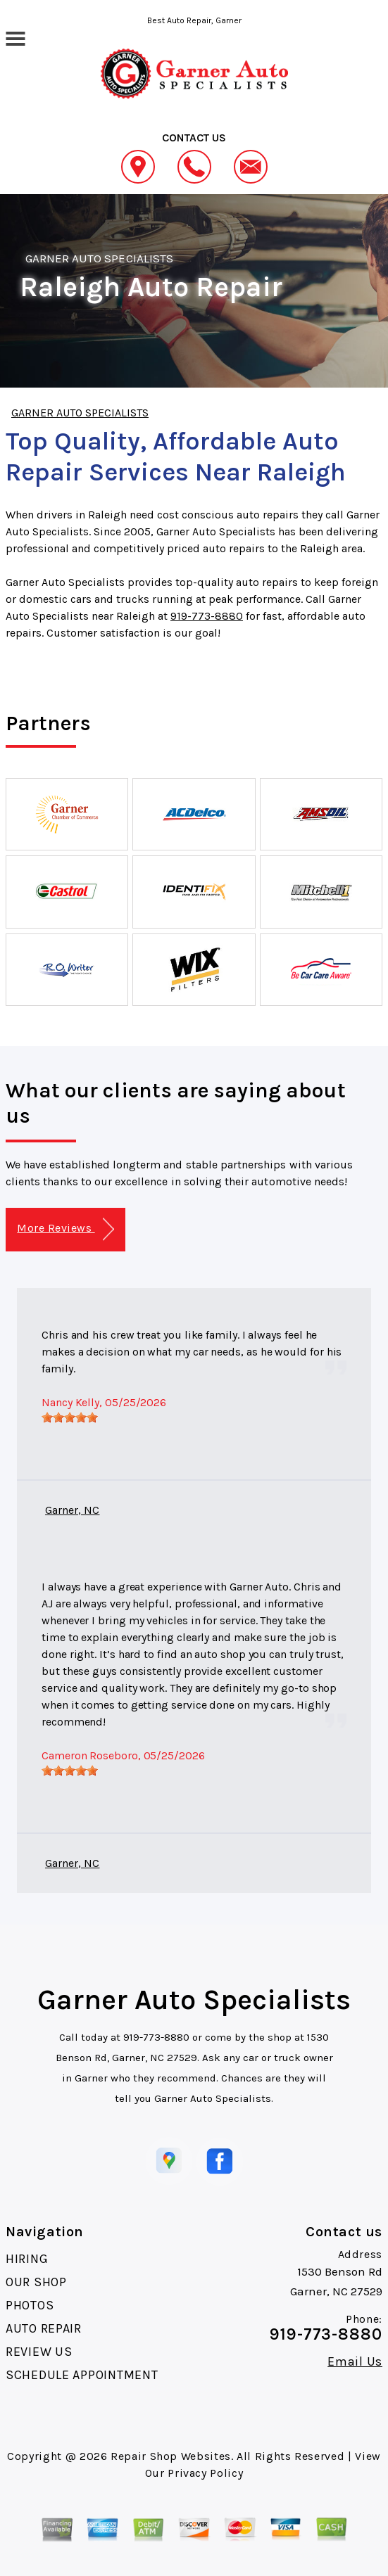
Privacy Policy (205, 2473)
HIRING (27, 2258)
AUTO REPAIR (44, 2328)
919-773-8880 (206, 616)
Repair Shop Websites (171, 2456)
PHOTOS (30, 2305)
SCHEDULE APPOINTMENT (82, 2375)
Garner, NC (72, 1510)
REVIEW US (39, 2351)
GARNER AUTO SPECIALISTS (99, 258)
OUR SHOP (36, 2282)
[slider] (70, 1417)
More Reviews (65, 1229)
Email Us (354, 2361)
